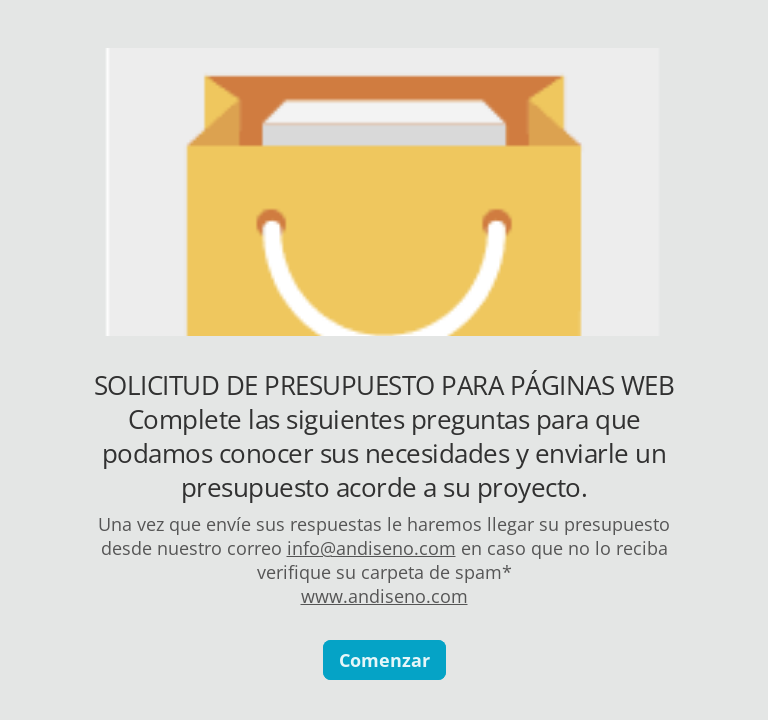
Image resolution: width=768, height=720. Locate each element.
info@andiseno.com (371, 548)
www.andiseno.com (384, 596)
